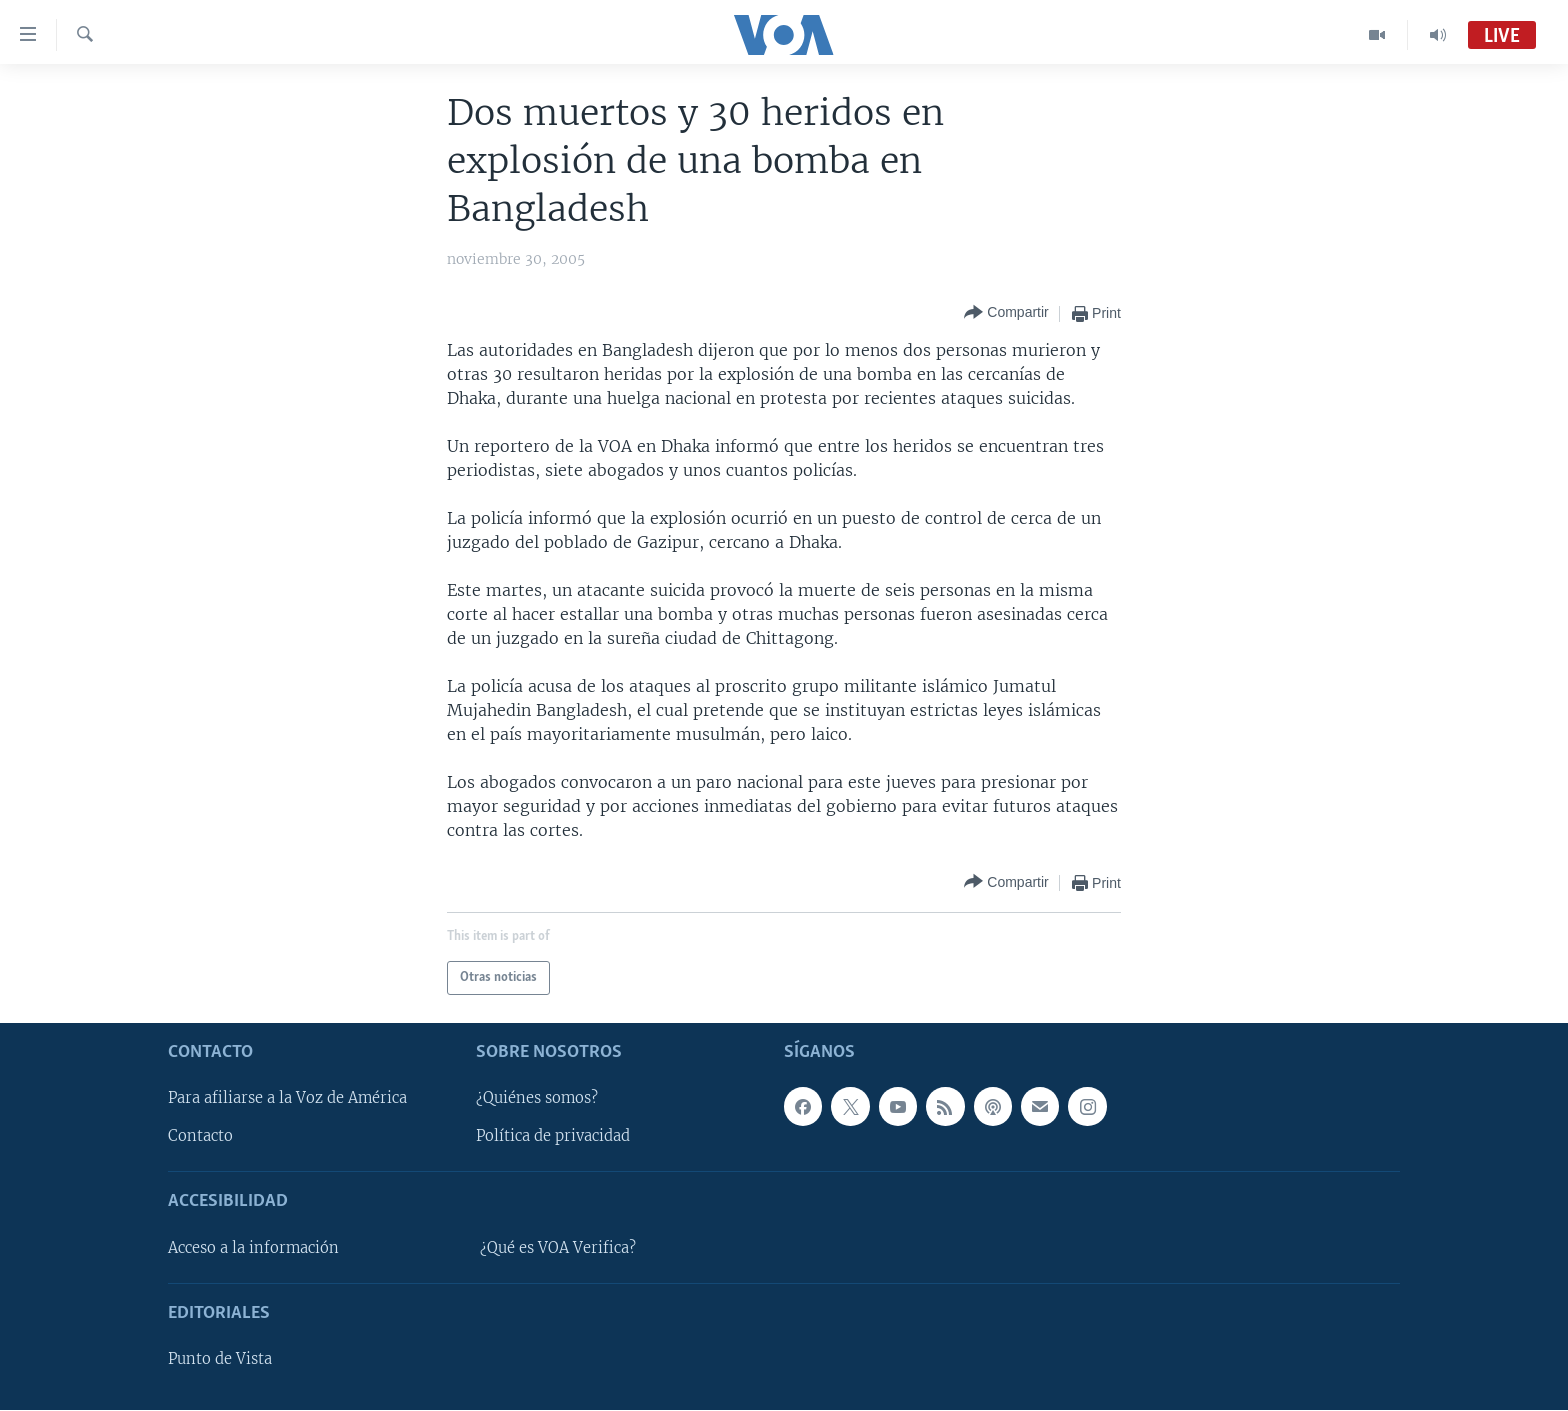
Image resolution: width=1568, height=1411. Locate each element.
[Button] (1006, 313)
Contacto (200, 1137)
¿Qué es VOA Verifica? (558, 1248)
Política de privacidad (553, 1137)
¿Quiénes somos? (537, 1099)
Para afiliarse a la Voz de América (287, 1099)
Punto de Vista (220, 1360)
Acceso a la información (253, 1248)
